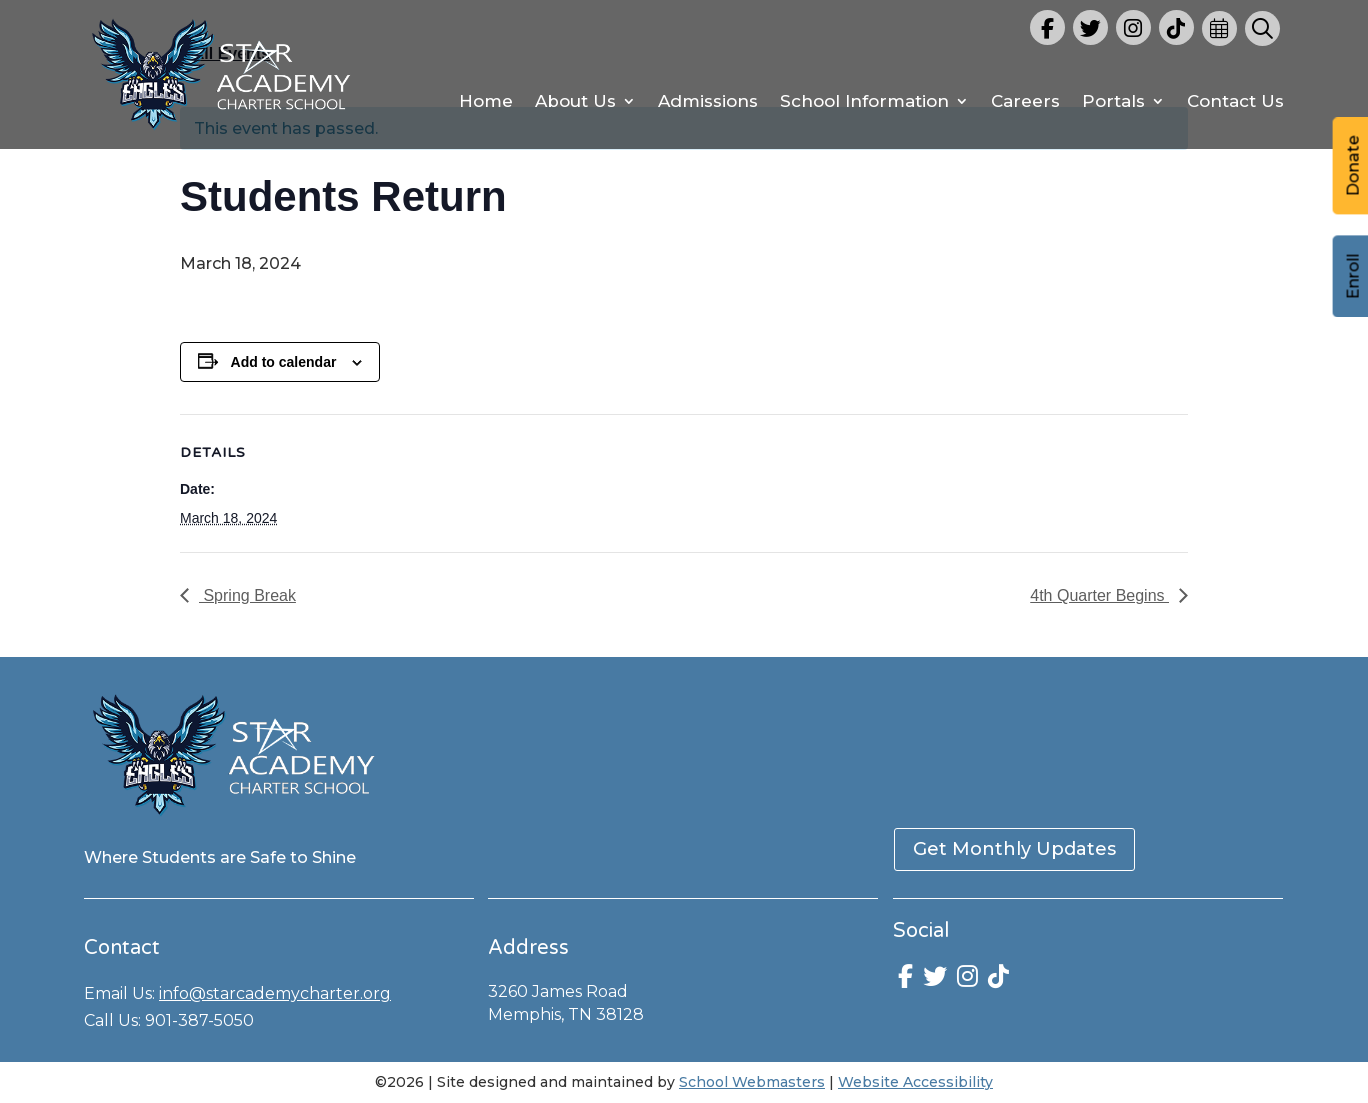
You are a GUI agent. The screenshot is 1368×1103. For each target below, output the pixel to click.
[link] (221, 133)
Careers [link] (1025, 102)
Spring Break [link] (247, 595)
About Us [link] (575, 102)
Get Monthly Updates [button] (1014, 849)
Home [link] (486, 102)
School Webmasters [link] (752, 1082)
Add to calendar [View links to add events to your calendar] (284, 362)
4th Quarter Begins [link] (1099, 595)
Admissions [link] (708, 102)
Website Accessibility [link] (915, 1082)
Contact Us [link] (1235, 102)
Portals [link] (1113, 102)
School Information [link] (864, 102)
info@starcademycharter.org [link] (275, 993)
